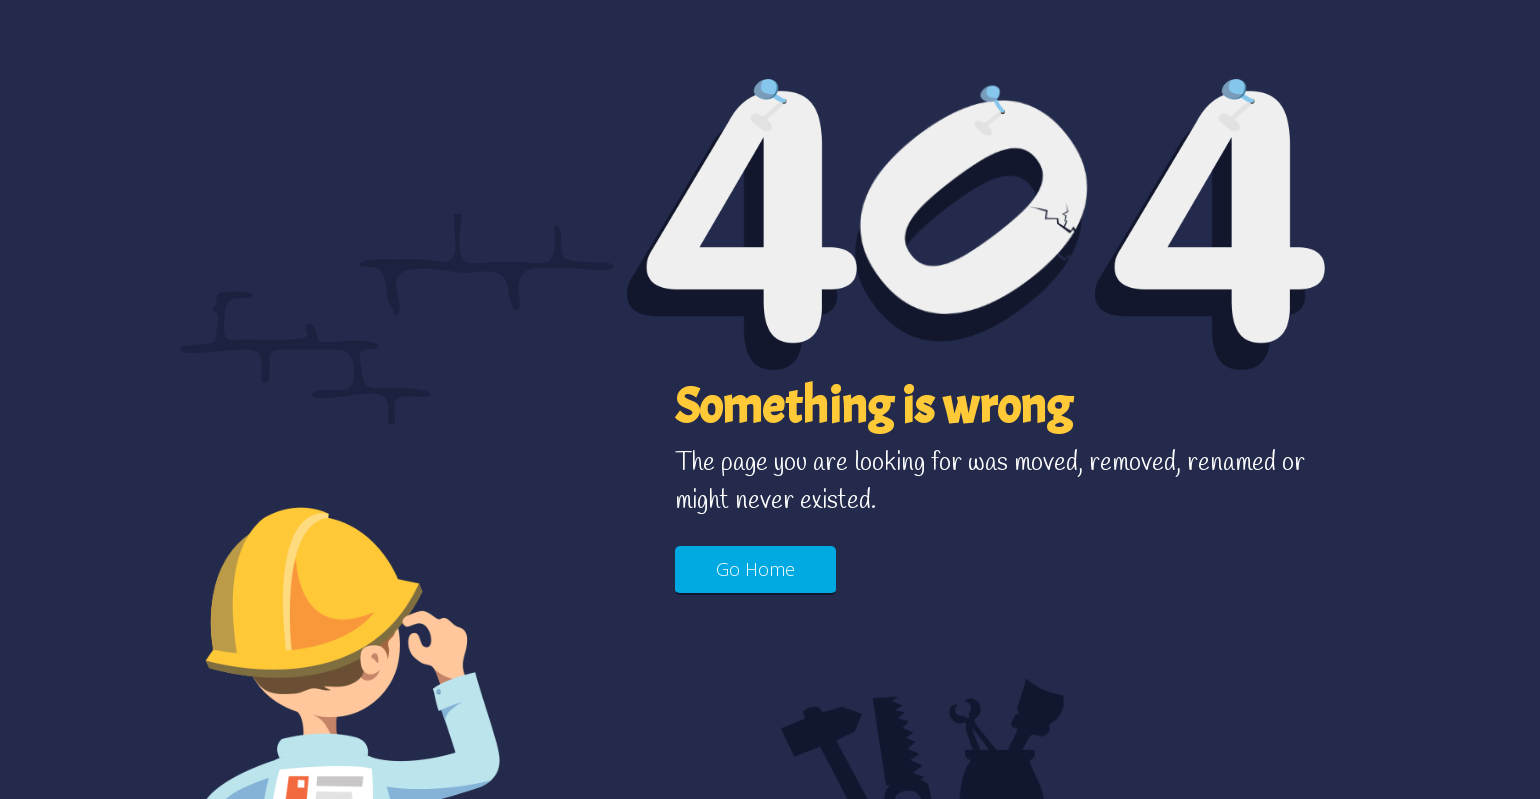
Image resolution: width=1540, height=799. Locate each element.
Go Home (755, 569)
